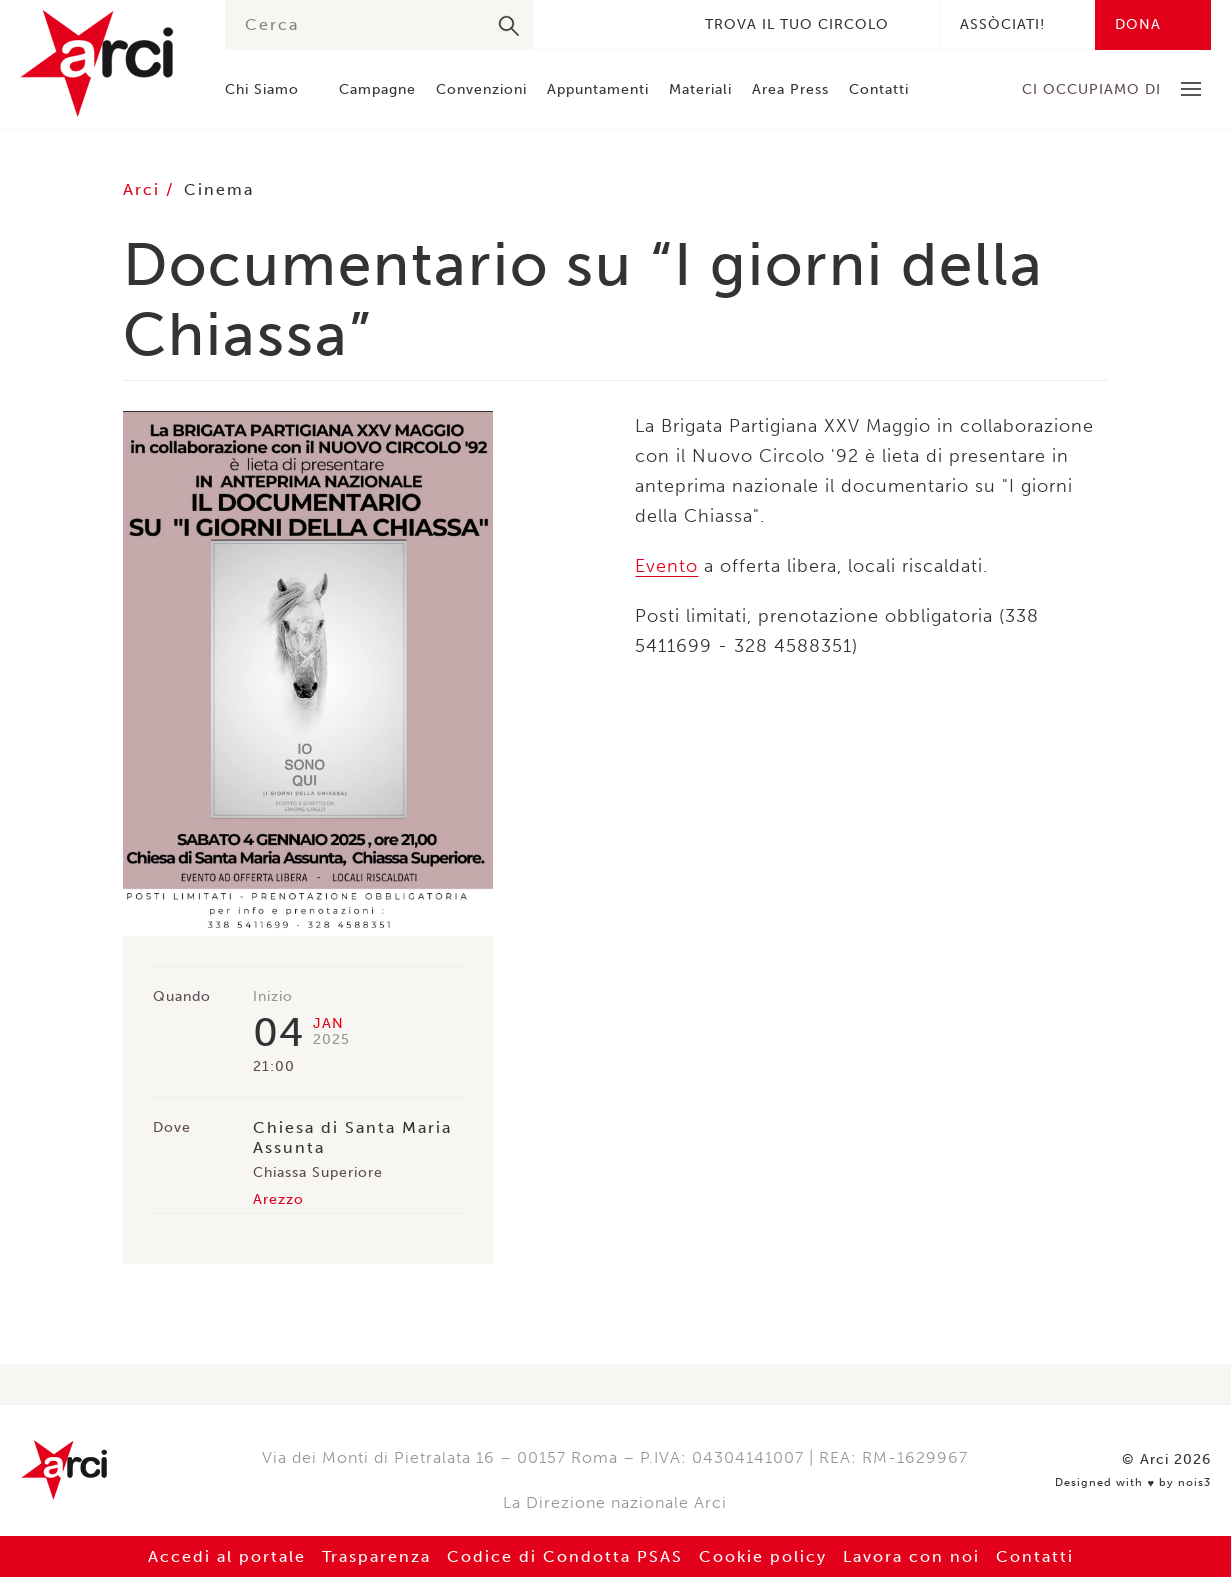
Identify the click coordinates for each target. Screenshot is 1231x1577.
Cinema (219, 189)
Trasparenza (376, 1556)
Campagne (377, 89)
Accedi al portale (227, 1556)
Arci (102, 63)
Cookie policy (763, 1556)
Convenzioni (481, 89)
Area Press (790, 89)
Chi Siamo (262, 89)
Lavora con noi (911, 1556)
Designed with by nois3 (1133, 1483)
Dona (1138, 24)
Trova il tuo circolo (797, 24)
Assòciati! (1002, 24)
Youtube (657, 24)
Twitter (597, 24)
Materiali (700, 89)
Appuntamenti (598, 89)
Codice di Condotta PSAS (565, 1556)
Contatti (879, 89)
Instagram (627, 24)
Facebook (567, 24)
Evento (666, 566)
